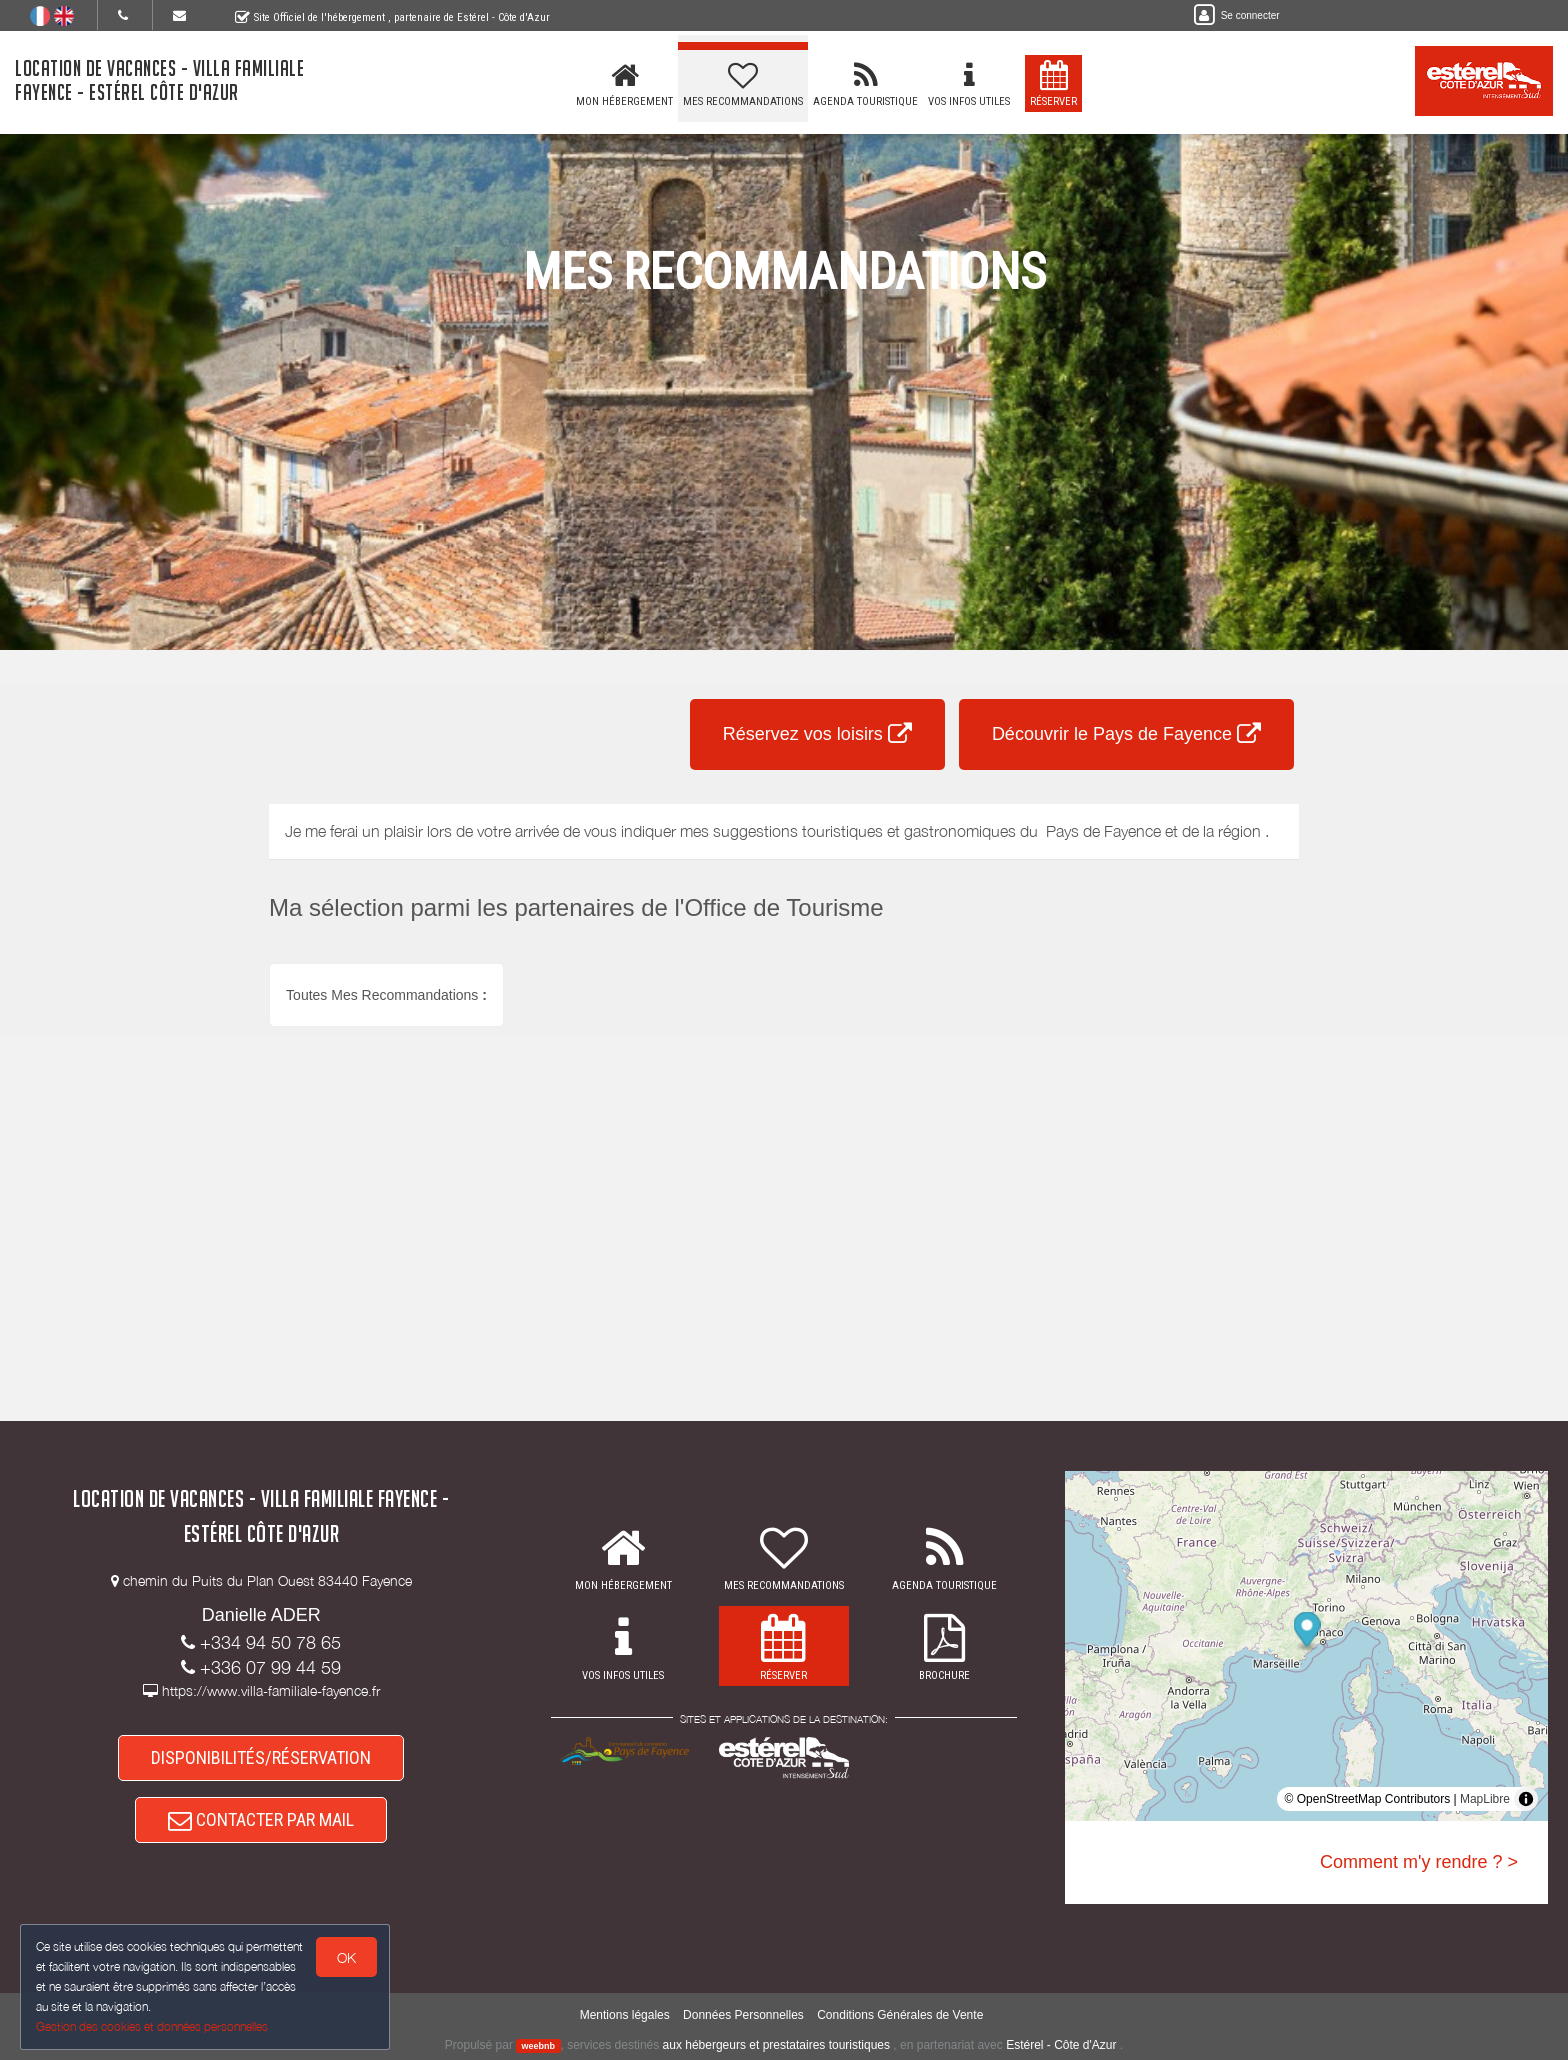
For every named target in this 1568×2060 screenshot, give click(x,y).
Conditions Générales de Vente (900, 2015)
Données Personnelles (743, 2015)
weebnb (539, 2046)
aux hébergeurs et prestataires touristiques (776, 2045)
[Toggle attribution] (1526, 1799)
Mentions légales (625, 2015)
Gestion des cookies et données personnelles (152, 2026)
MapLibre (1485, 1799)
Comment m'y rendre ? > (1419, 1862)
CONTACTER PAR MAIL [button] (261, 1819)
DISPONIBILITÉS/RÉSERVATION (261, 1757)
